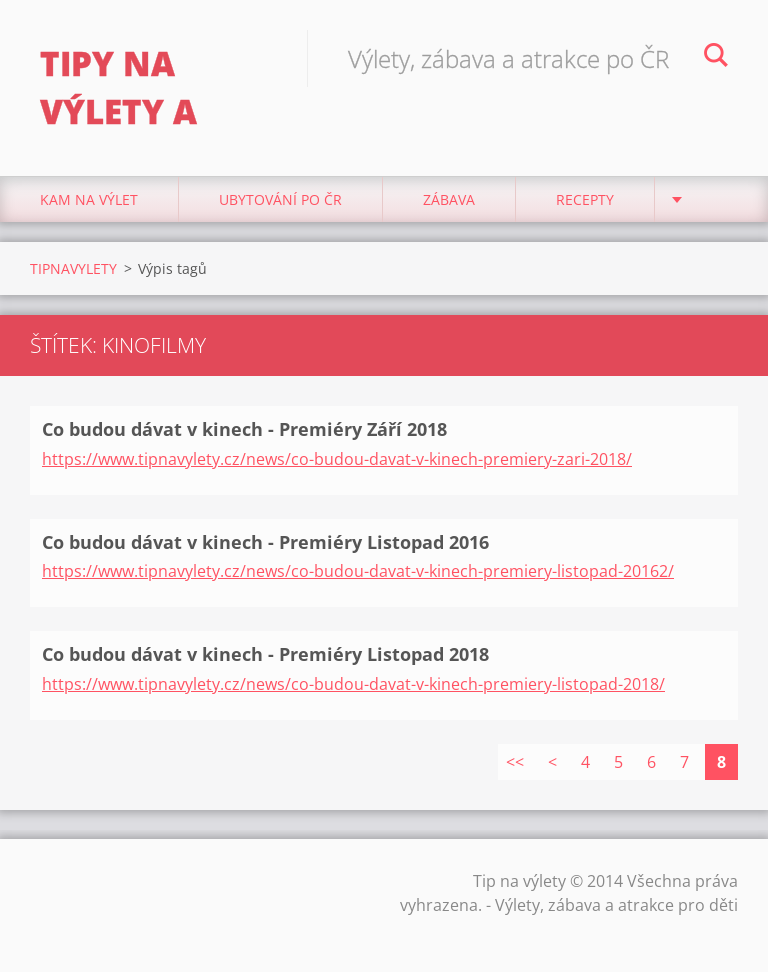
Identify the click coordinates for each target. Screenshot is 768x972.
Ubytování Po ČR (280, 199)
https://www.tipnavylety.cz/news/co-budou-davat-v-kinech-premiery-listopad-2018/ (353, 684)
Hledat (716, 58)
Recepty (585, 199)
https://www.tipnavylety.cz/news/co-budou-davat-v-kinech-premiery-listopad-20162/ (358, 571)
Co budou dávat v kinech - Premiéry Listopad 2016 (265, 542)
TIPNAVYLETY (73, 268)
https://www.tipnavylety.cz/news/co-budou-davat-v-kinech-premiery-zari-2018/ (337, 459)
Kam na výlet (89, 199)
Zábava (449, 199)
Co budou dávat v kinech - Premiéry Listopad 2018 (265, 654)
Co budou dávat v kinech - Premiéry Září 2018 (244, 429)
